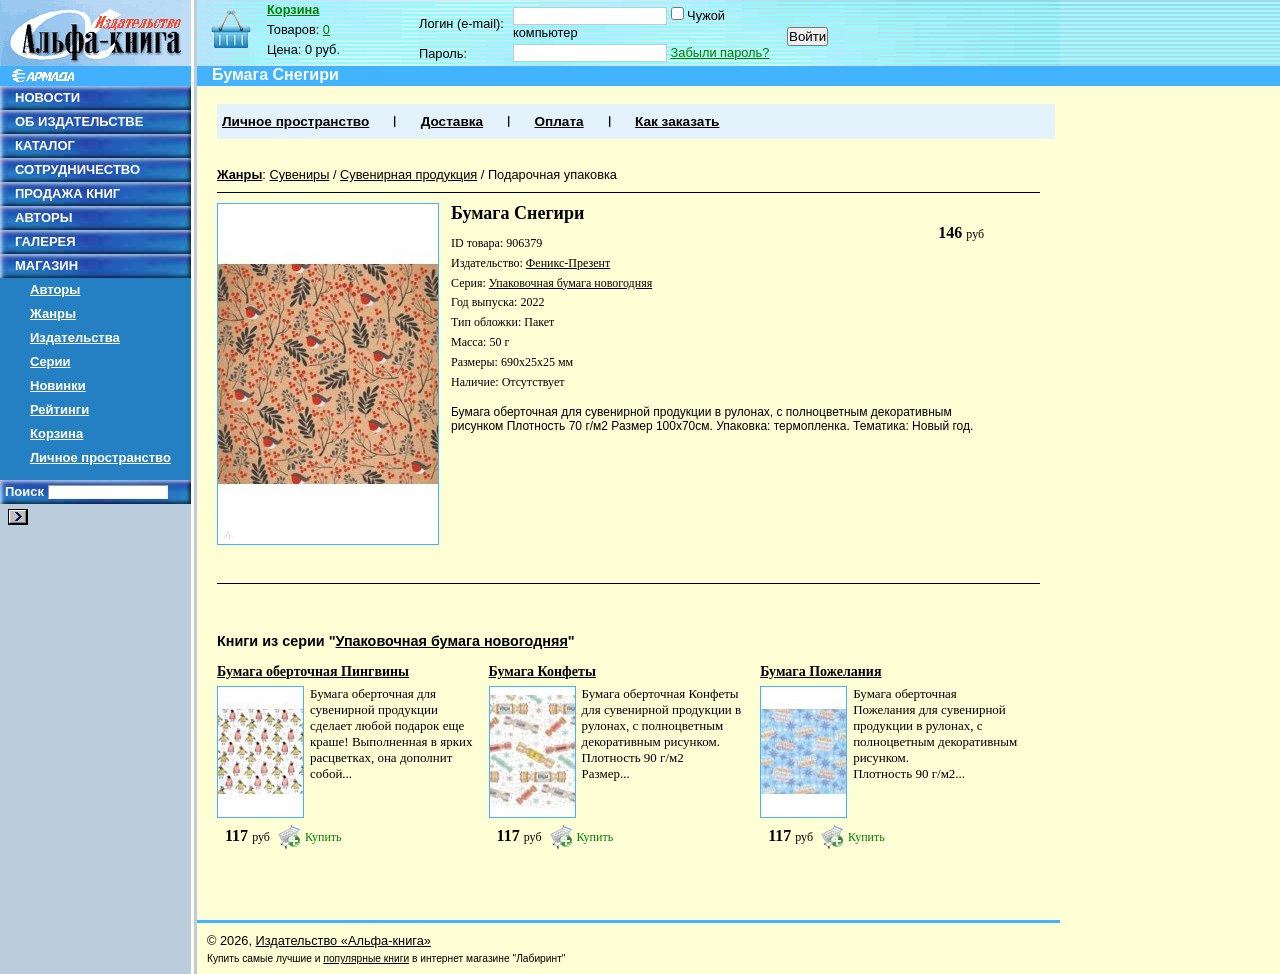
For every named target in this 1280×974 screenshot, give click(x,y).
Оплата (558, 121)
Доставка (452, 121)
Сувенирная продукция (408, 174)
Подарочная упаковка (552, 174)
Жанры (53, 313)
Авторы (55, 289)
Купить (323, 837)
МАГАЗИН (46, 265)
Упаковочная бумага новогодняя (570, 283)
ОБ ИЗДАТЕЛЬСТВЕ (79, 121)
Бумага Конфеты (542, 671)
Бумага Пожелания (820, 671)
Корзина (56, 433)
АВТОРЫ (43, 217)
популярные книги (366, 958)
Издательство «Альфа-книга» (343, 940)
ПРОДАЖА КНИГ (67, 193)
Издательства (75, 337)
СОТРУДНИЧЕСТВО (77, 169)
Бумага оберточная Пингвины (313, 671)
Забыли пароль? (720, 52)
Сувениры (299, 174)
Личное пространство (100, 457)
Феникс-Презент (568, 263)
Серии (50, 361)
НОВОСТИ (47, 97)
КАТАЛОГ (45, 145)
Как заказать (677, 121)
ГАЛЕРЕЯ (45, 241)
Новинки (58, 385)
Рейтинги (59, 409)
